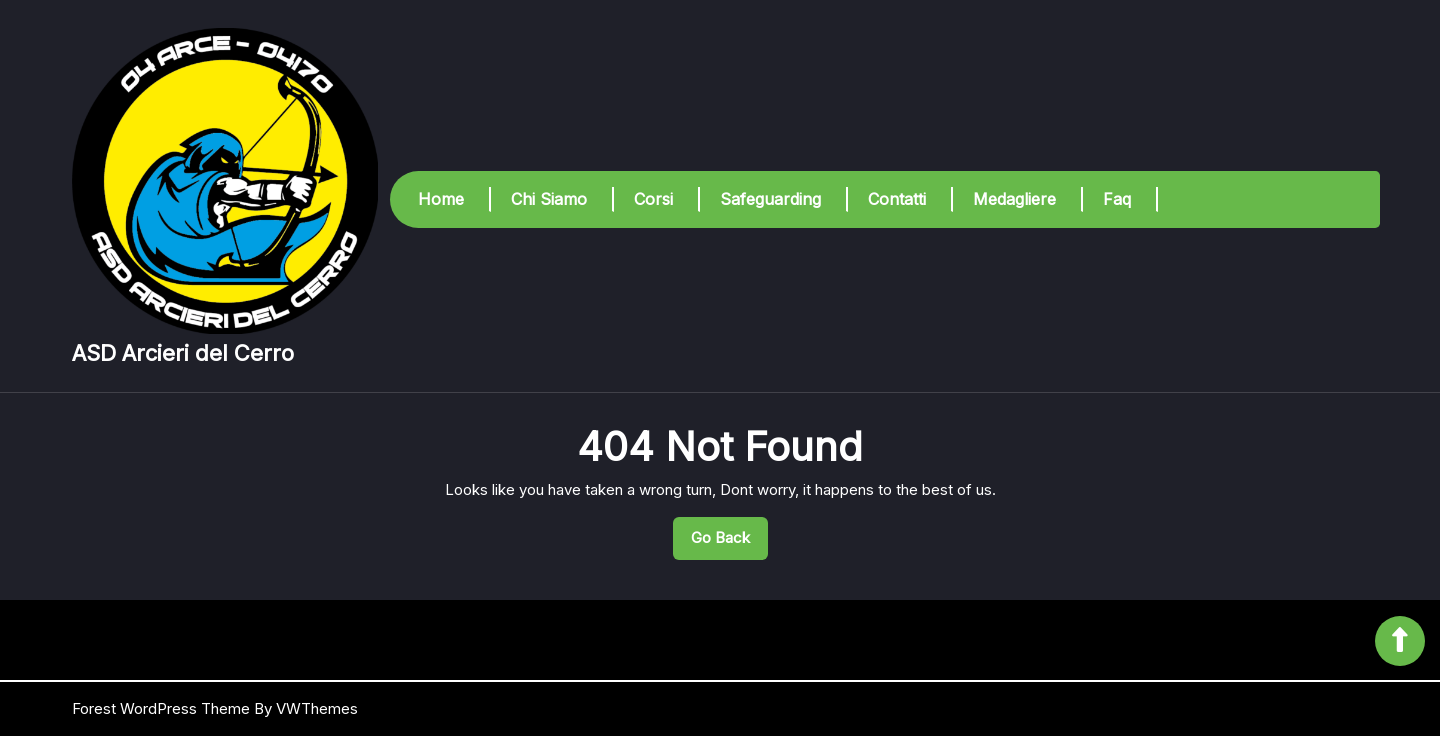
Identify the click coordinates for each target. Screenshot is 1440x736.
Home (441, 199)
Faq (1117, 199)
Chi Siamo (549, 199)
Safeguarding (770, 199)
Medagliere (1014, 199)
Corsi (653, 199)
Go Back (729, 543)
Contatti (897, 199)
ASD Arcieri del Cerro (183, 353)
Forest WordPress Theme (161, 708)
